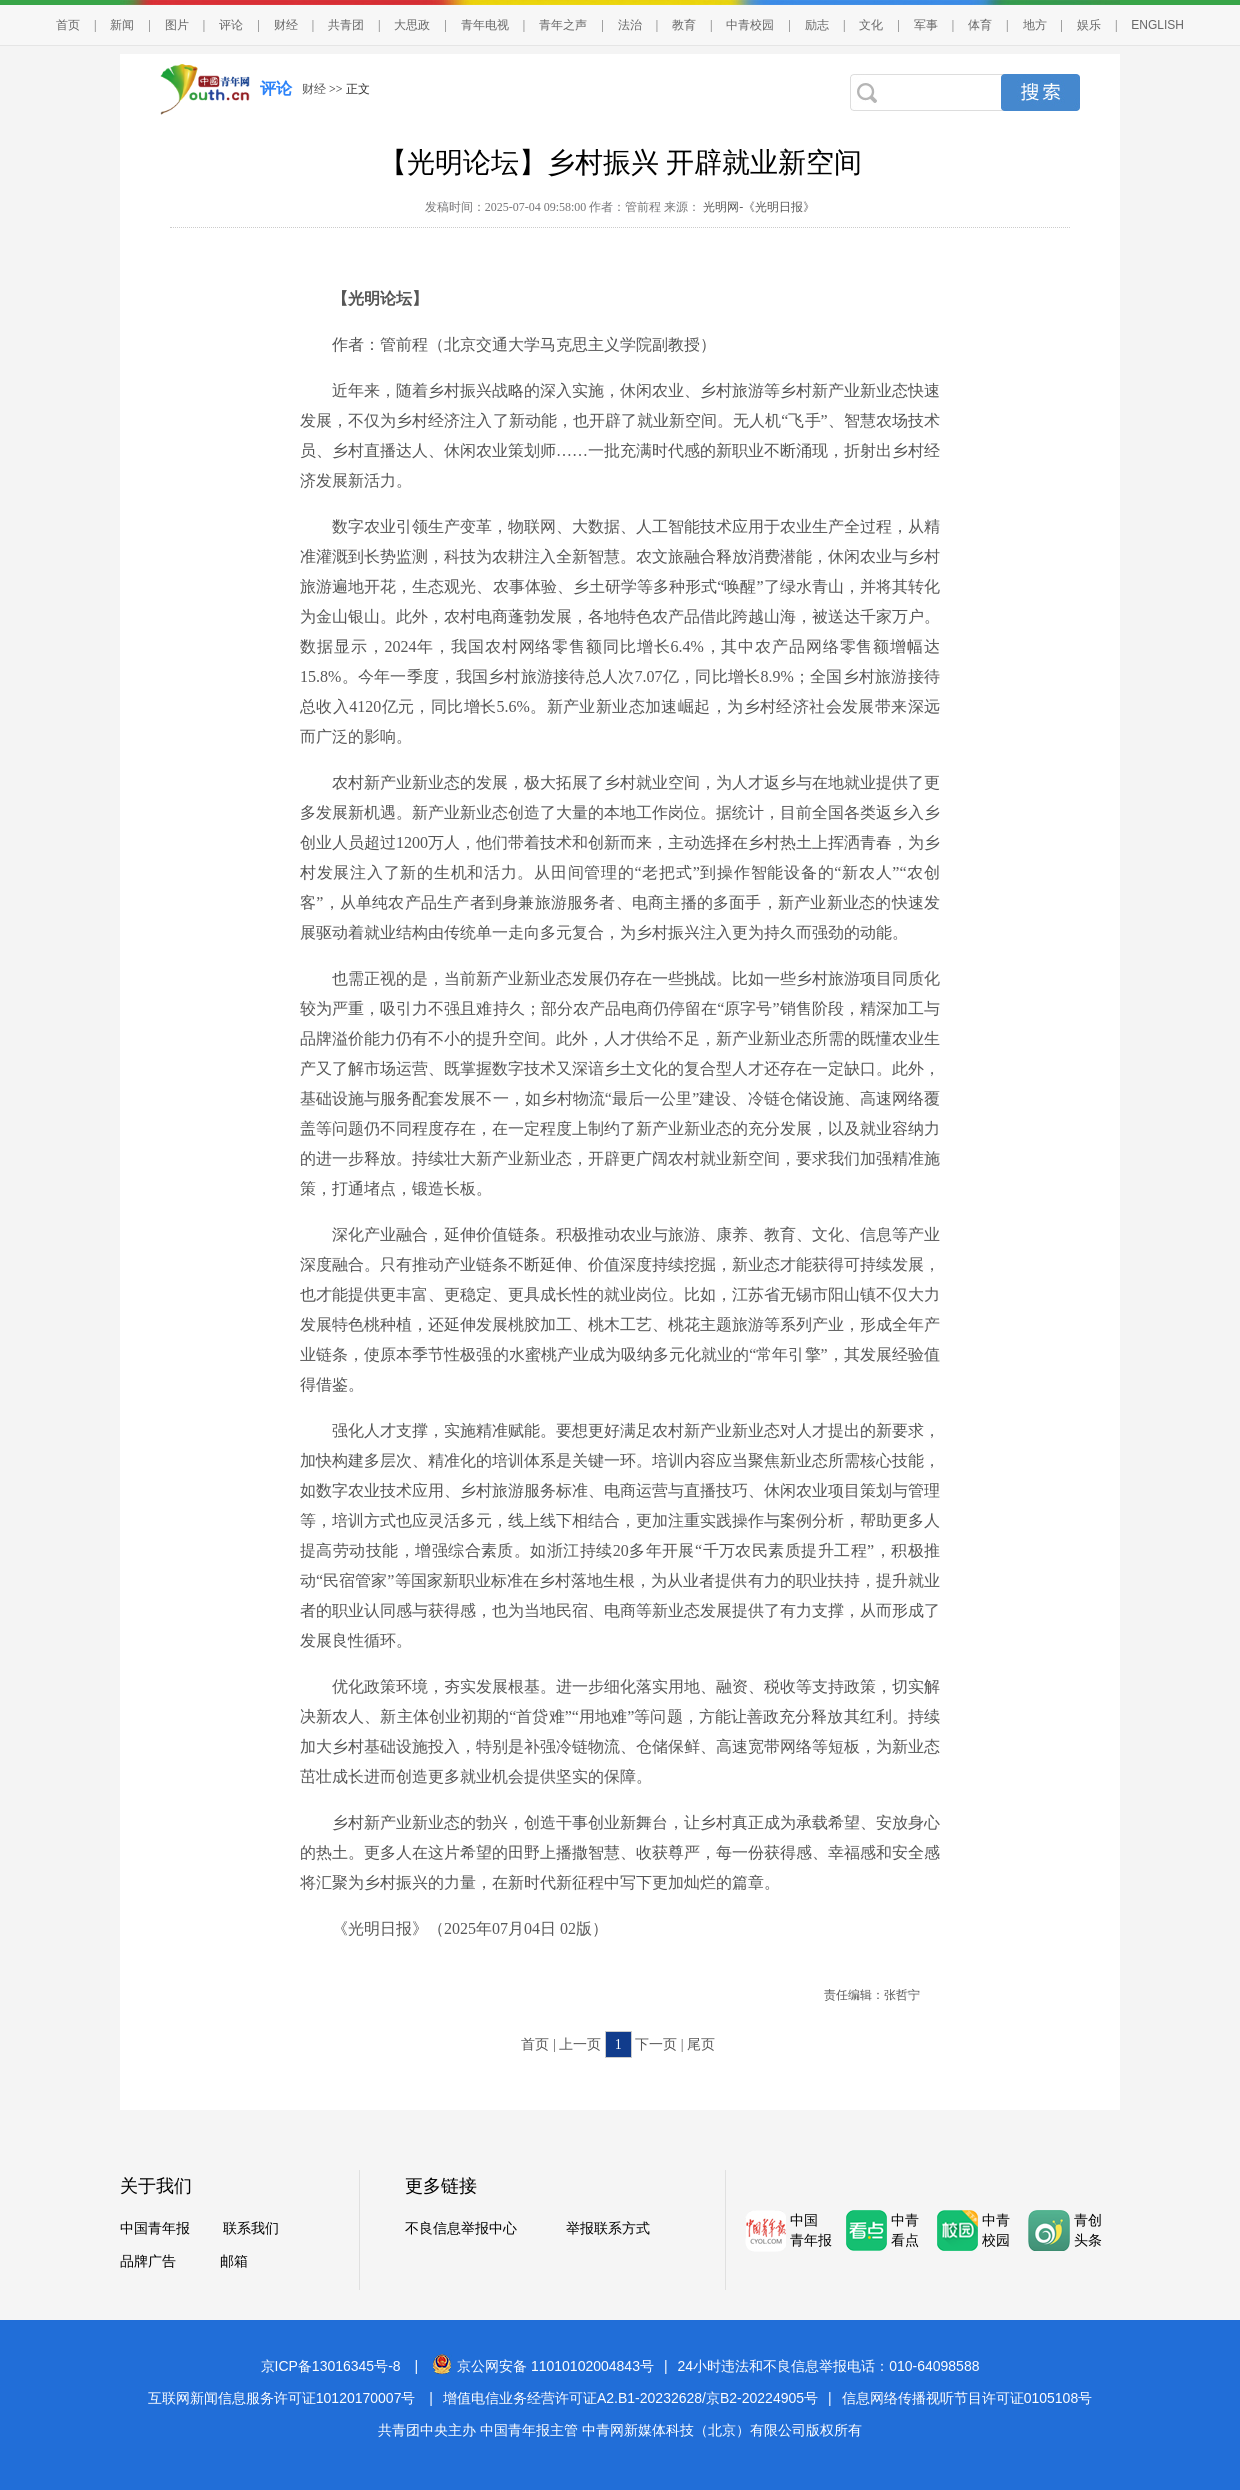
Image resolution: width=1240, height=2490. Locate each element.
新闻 (122, 25)
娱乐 (1089, 25)
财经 (286, 25)
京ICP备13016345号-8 (331, 2366)
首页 (68, 25)
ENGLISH (1157, 25)
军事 (926, 25)
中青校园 (750, 25)
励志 (817, 25)
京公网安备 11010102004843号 (543, 2366)
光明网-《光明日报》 (757, 207)
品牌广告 (148, 2261)
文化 (871, 25)
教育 (684, 25)
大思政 (412, 25)
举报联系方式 (608, 2228)
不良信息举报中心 (461, 2228)
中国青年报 (155, 2228)
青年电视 (485, 25)
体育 (980, 25)
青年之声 (563, 25)
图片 (177, 25)
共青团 (346, 25)
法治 (630, 25)
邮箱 (234, 2261)
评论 (231, 25)
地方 (1035, 25)
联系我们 (251, 2228)
